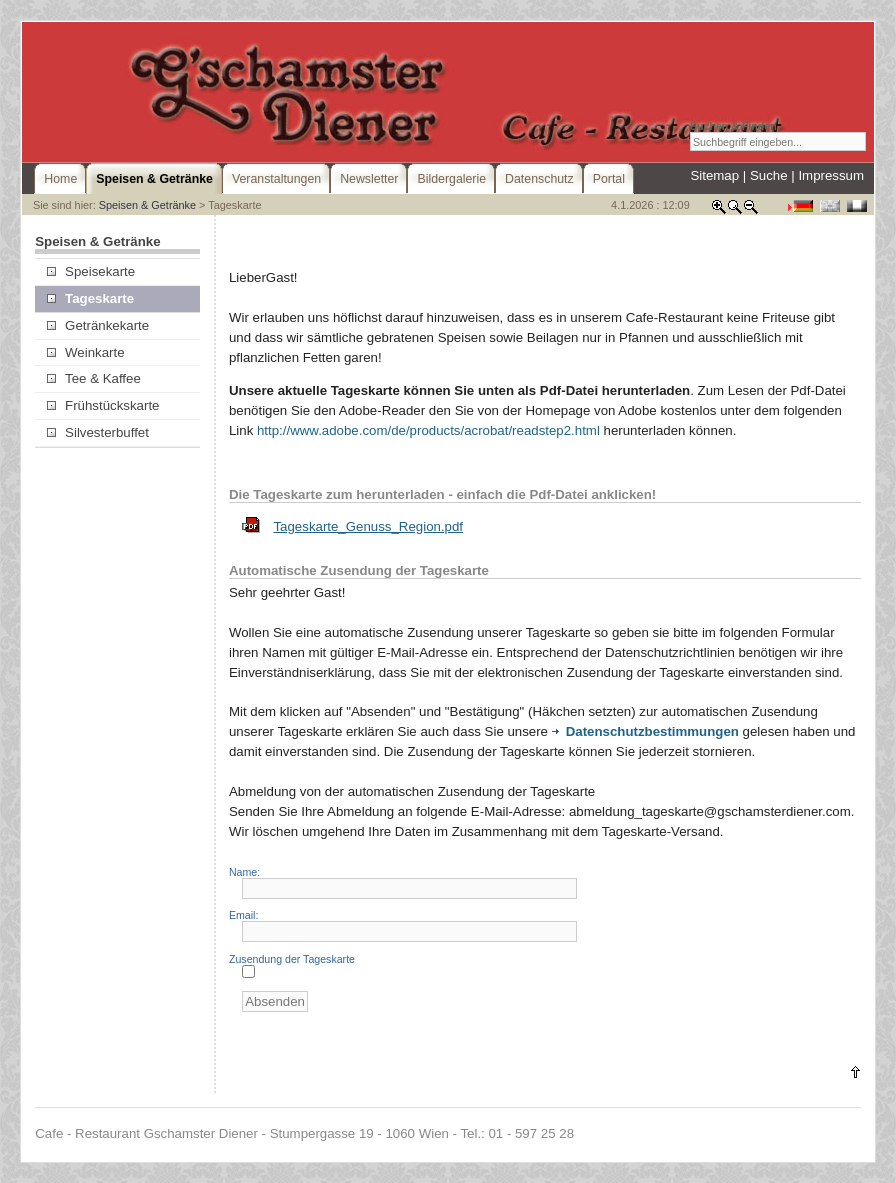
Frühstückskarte (103, 405)
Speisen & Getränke (147, 205)
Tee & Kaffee (94, 378)
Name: (244, 872)
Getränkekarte (98, 325)
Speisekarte (91, 271)
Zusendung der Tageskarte (292, 959)
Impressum (831, 175)
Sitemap (714, 175)
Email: (243, 915)
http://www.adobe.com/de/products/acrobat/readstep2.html (428, 430)
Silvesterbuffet (98, 432)
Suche (769, 175)
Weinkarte (86, 352)
